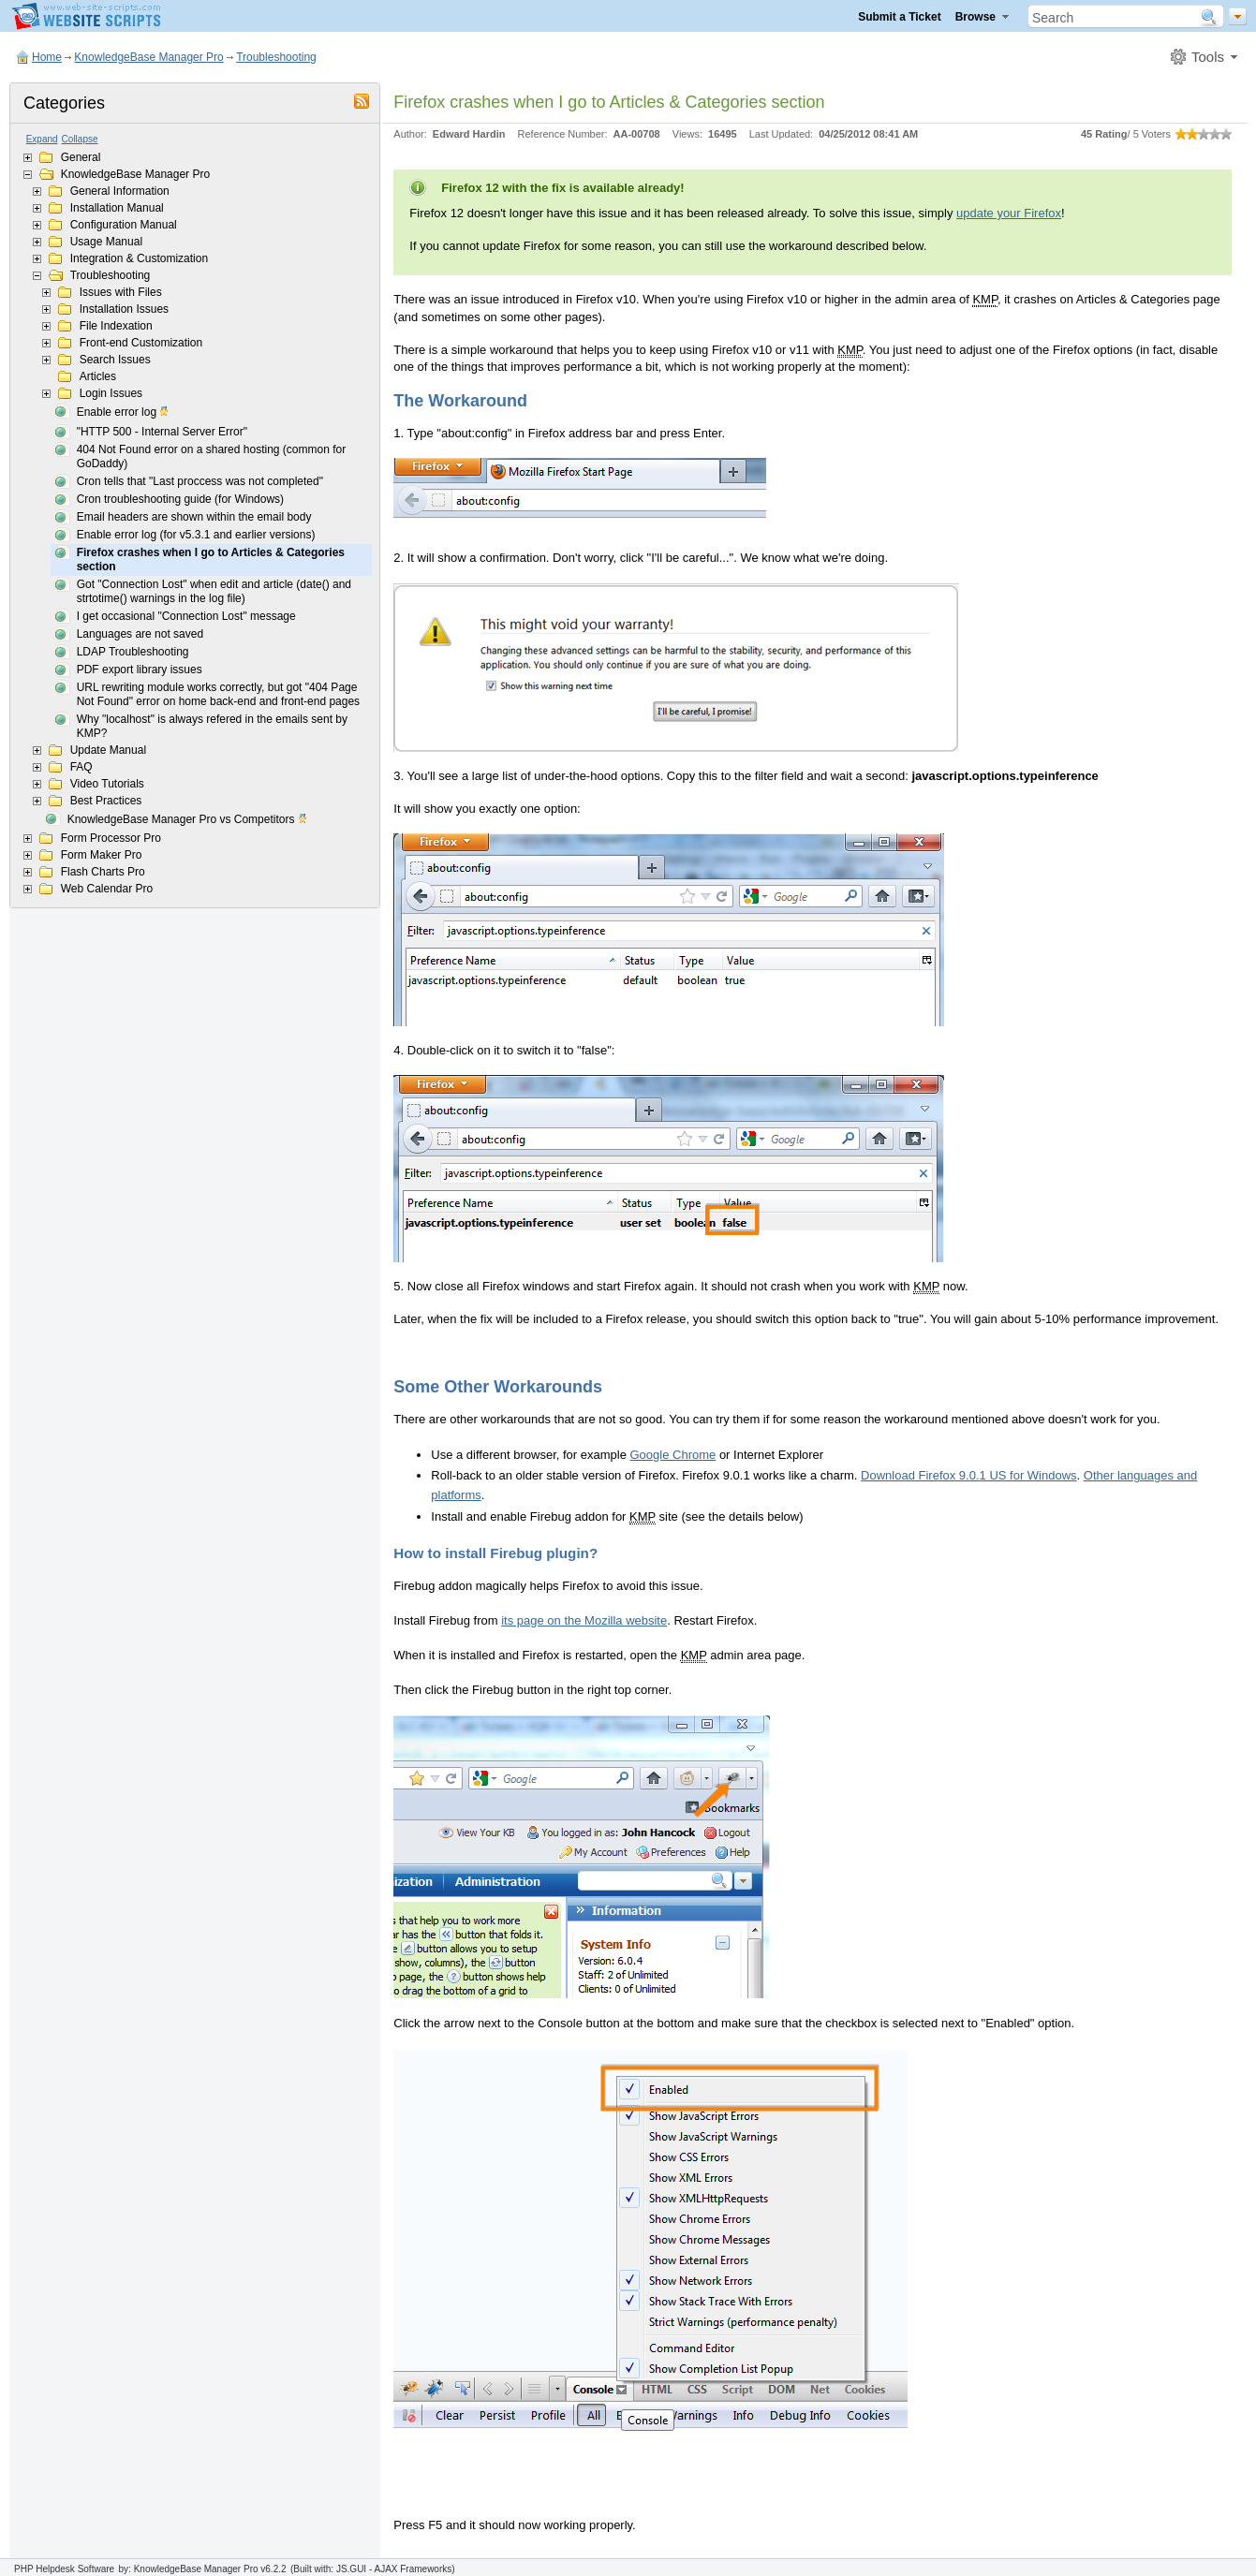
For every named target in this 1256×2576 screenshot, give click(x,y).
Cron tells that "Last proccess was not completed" (200, 481)
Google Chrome (673, 1455)
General (81, 157)
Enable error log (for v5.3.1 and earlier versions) (196, 534)
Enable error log (123, 413)
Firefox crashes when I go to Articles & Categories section (211, 559)
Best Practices (106, 800)
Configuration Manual (123, 224)
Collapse (80, 139)
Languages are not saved (140, 633)
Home (47, 57)
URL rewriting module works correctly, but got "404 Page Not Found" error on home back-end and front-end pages (218, 694)
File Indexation (116, 325)
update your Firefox (1008, 213)
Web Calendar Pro (107, 888)
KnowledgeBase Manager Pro (148, 57)
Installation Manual (117, 207)
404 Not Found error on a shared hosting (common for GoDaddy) (211, 456)
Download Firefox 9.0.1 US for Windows (968, 1475)
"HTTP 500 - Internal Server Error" (162, 431)
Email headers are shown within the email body (194, 516)
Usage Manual (106, 241)
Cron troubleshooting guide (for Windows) (180, 499)
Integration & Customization (139, 258)
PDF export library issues (139, 669)
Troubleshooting (276, 57)
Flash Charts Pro (103, 871)
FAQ (81, 766)
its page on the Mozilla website (584, 1620)
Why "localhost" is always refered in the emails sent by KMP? (212, 726)
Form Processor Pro (111, 838)
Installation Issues (124, 309)
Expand (42, 139)
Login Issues (111, 393)
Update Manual (108, 750)
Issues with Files (121, 292)
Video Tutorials (107, 783)
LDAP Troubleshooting (133, 651)
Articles (98, 376)
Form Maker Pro (101, 854)
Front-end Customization (141, 342)
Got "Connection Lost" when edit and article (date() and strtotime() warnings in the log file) (214, 591)
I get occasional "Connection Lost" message (186, 616)
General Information (120, 191)
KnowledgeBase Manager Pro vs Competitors (187, 820)
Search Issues (115, 359)
